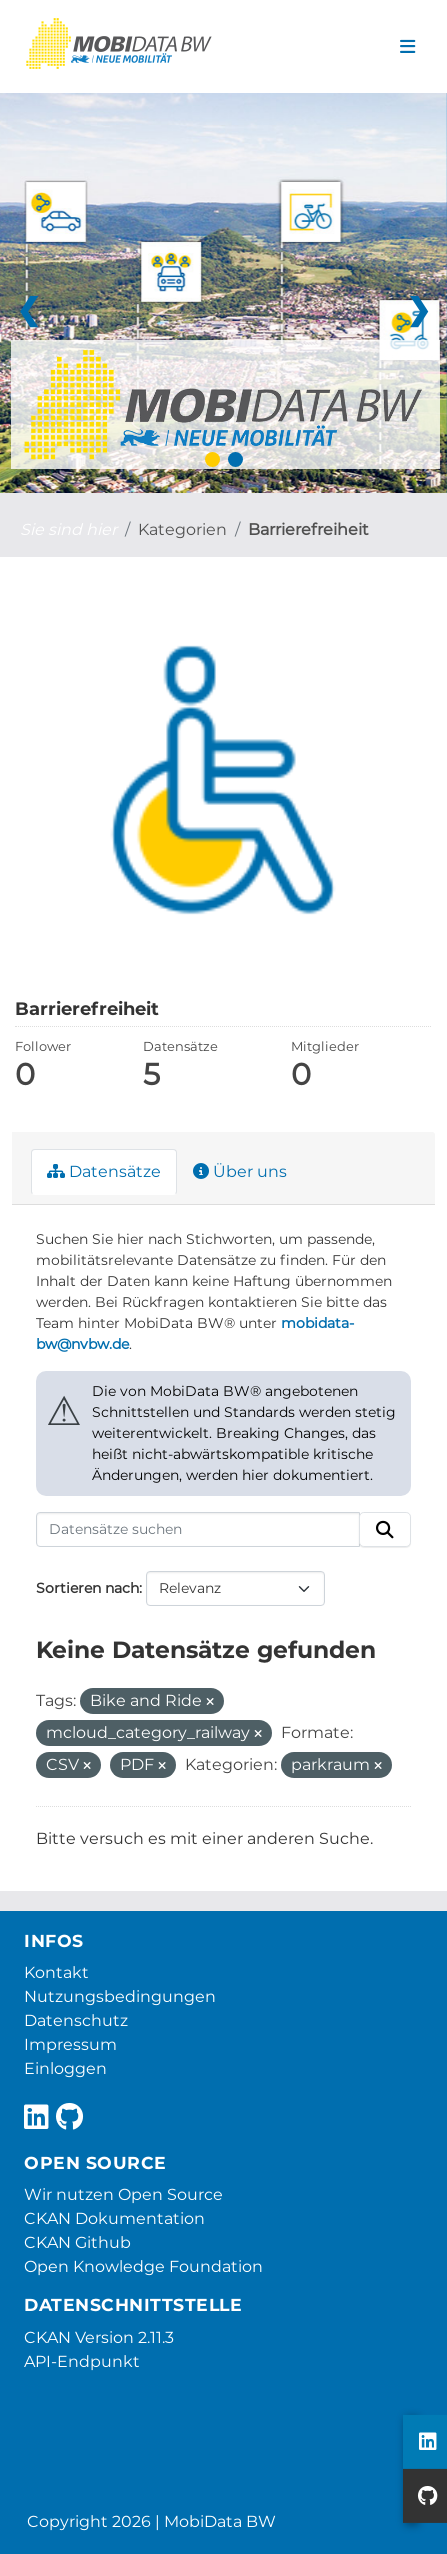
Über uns (240, 1171)
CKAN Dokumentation (114, 2218)
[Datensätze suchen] (198, 1530)
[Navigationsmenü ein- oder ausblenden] (407, 47)
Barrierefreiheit (308, 529)
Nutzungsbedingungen (120, 1996)
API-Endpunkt (82, 2361)
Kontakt (56, 1972)
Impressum (70, 2044)
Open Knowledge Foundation (143, 2266)
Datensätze (104, 1171)
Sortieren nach (87, 1588)
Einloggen (65, 2068)
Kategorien (182, 529)
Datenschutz (76, 2020)
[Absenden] (385, 1530)
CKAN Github (77, 2242)
